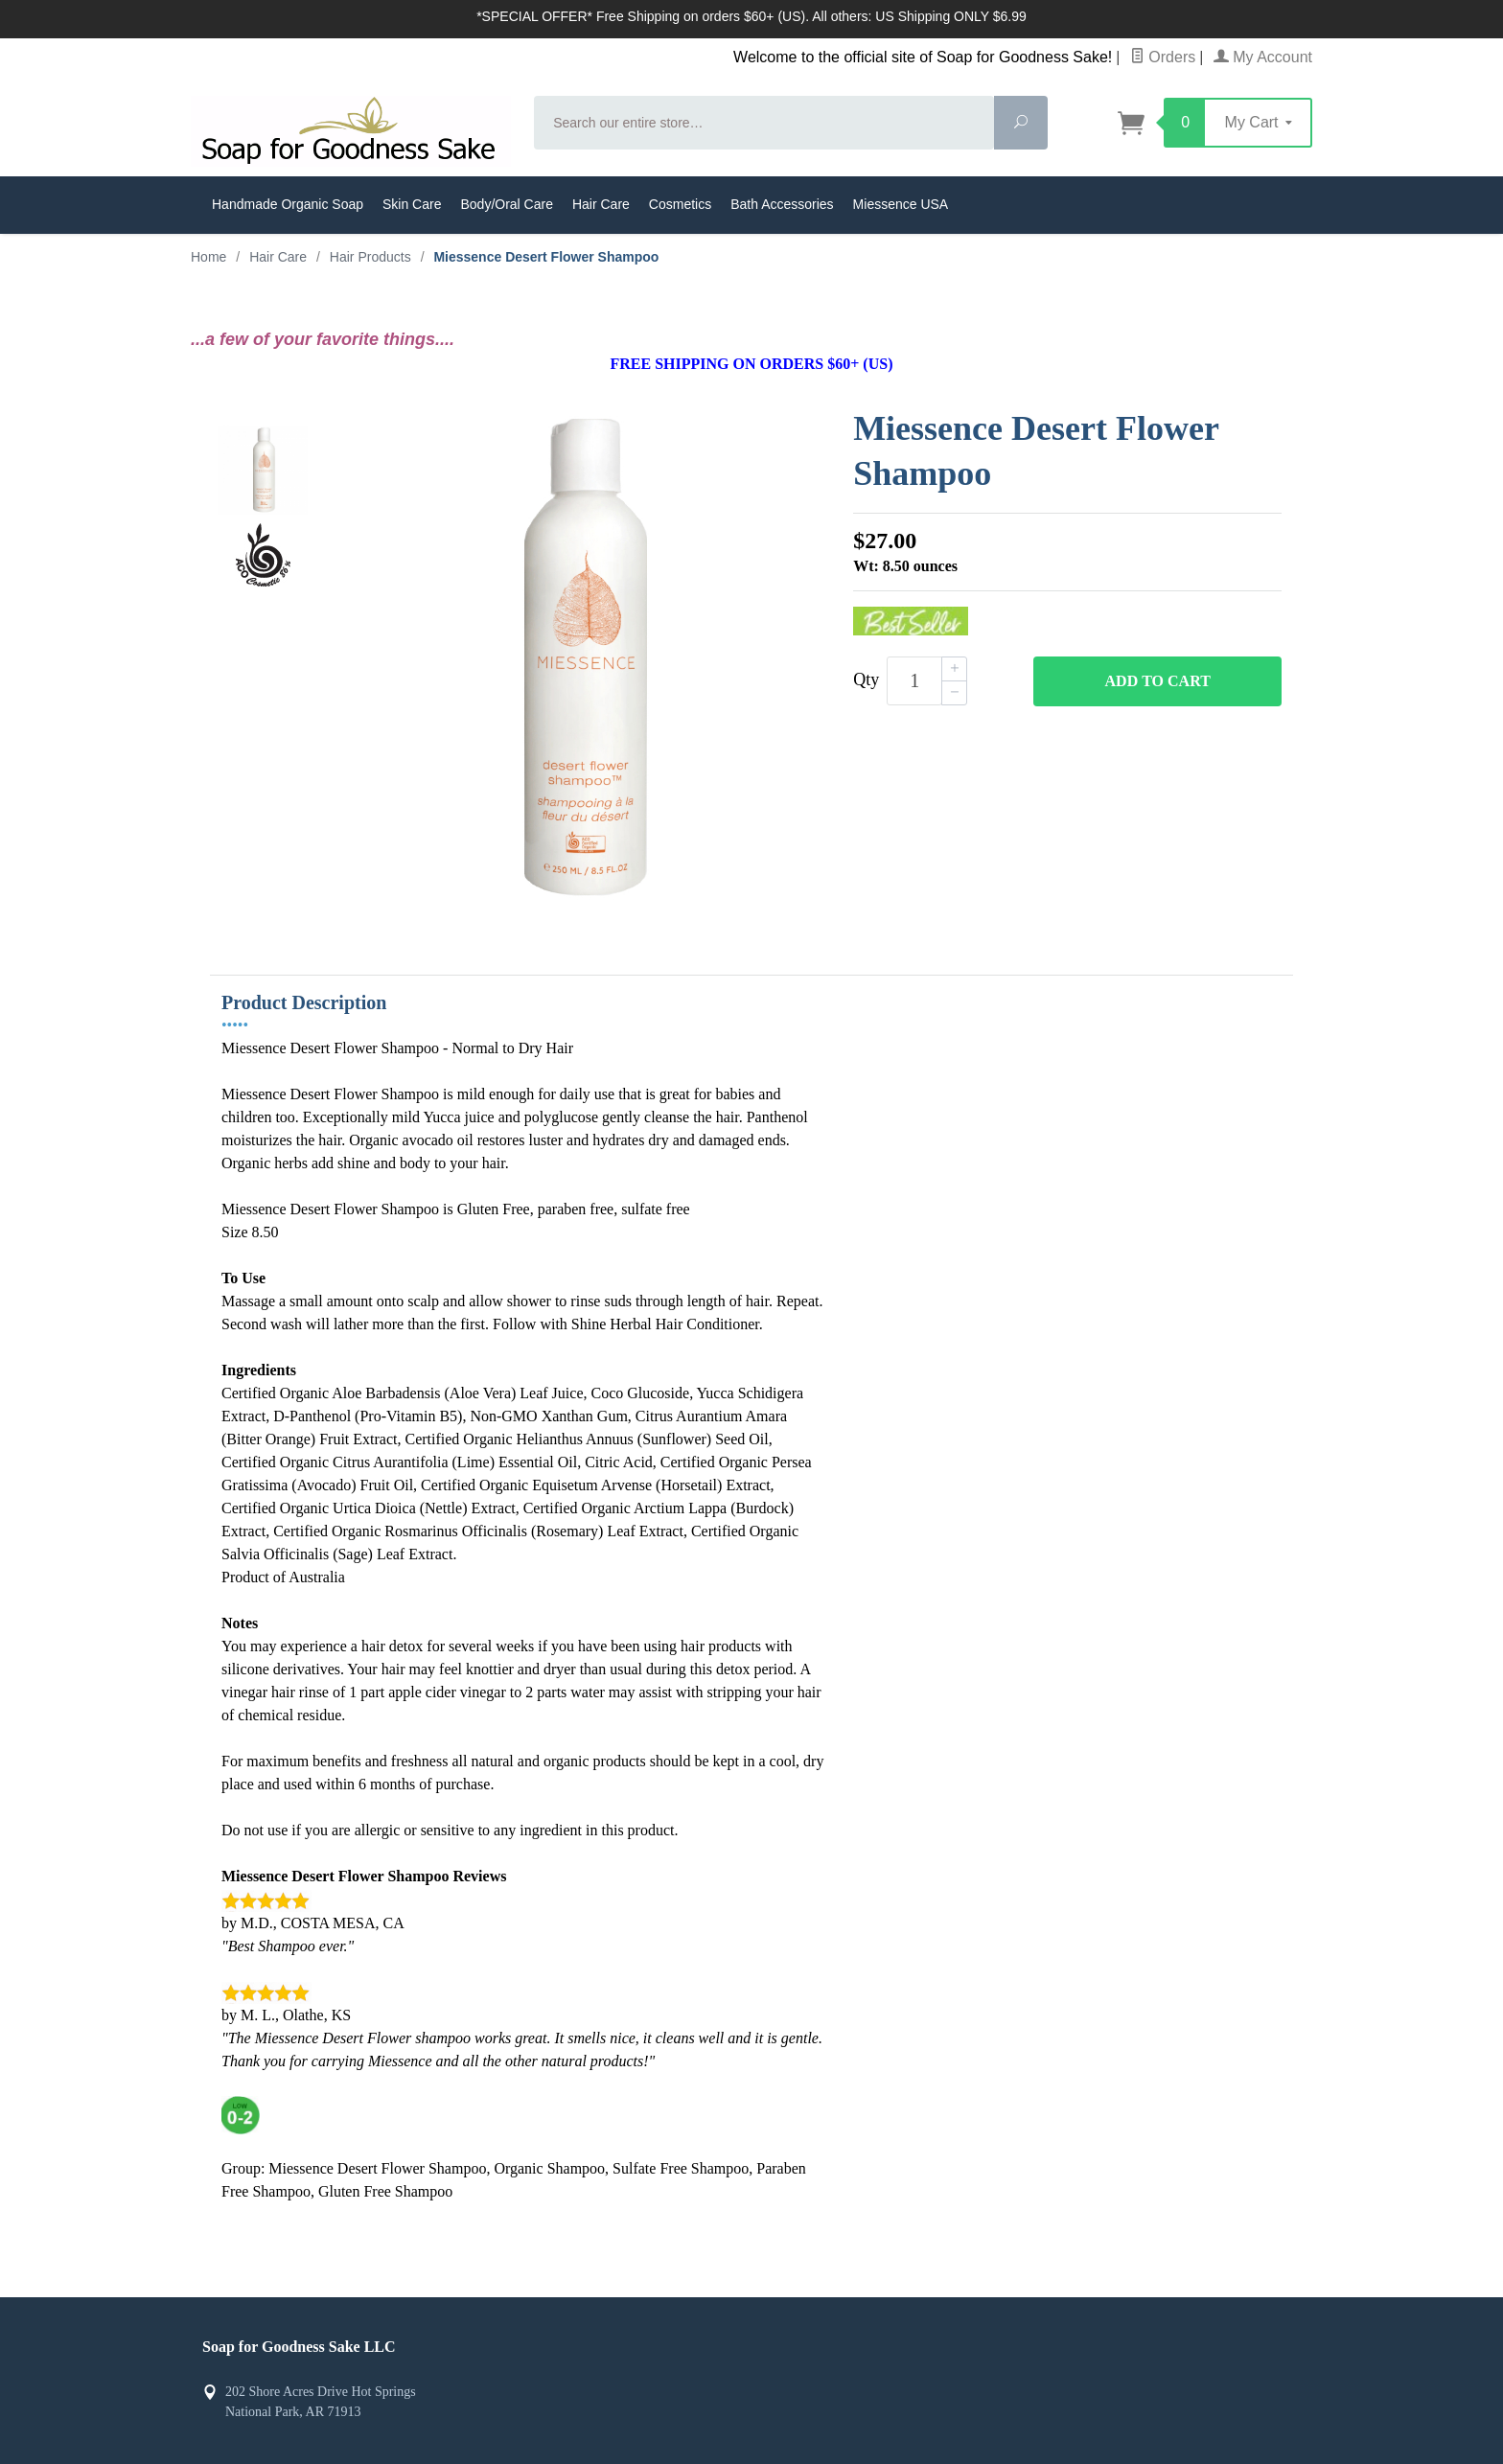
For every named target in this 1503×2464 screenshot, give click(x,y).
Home (208, 257)
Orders (1162, 57)
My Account (1263, 57)
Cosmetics (680, 204)
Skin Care (411, 204)
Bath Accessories (781, 204)
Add (1158, 681)
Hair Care (601, 204)
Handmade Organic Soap (287, 204)
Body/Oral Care (506, 204)
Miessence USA (901, 204)
